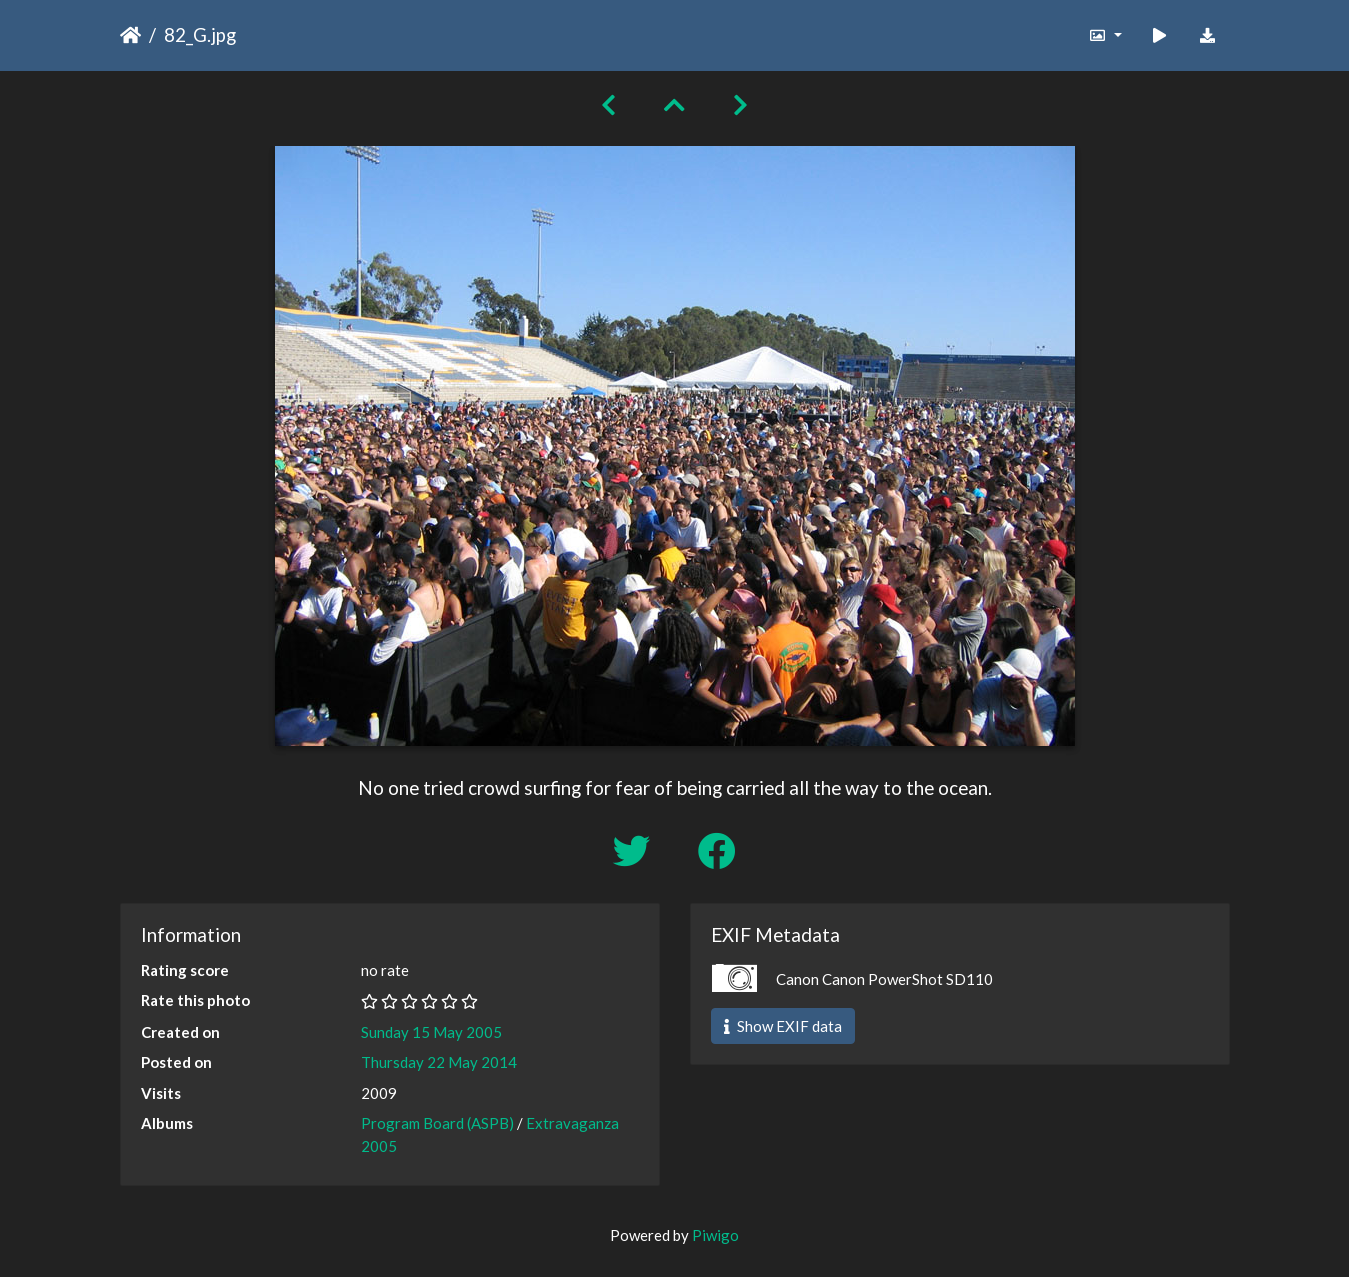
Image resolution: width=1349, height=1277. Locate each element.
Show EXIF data (783, 1026)
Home (130, 35)
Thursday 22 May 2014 (439, 1062)
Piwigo (715, 1235)
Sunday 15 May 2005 (431, 1032)
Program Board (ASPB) (437, 1123)
